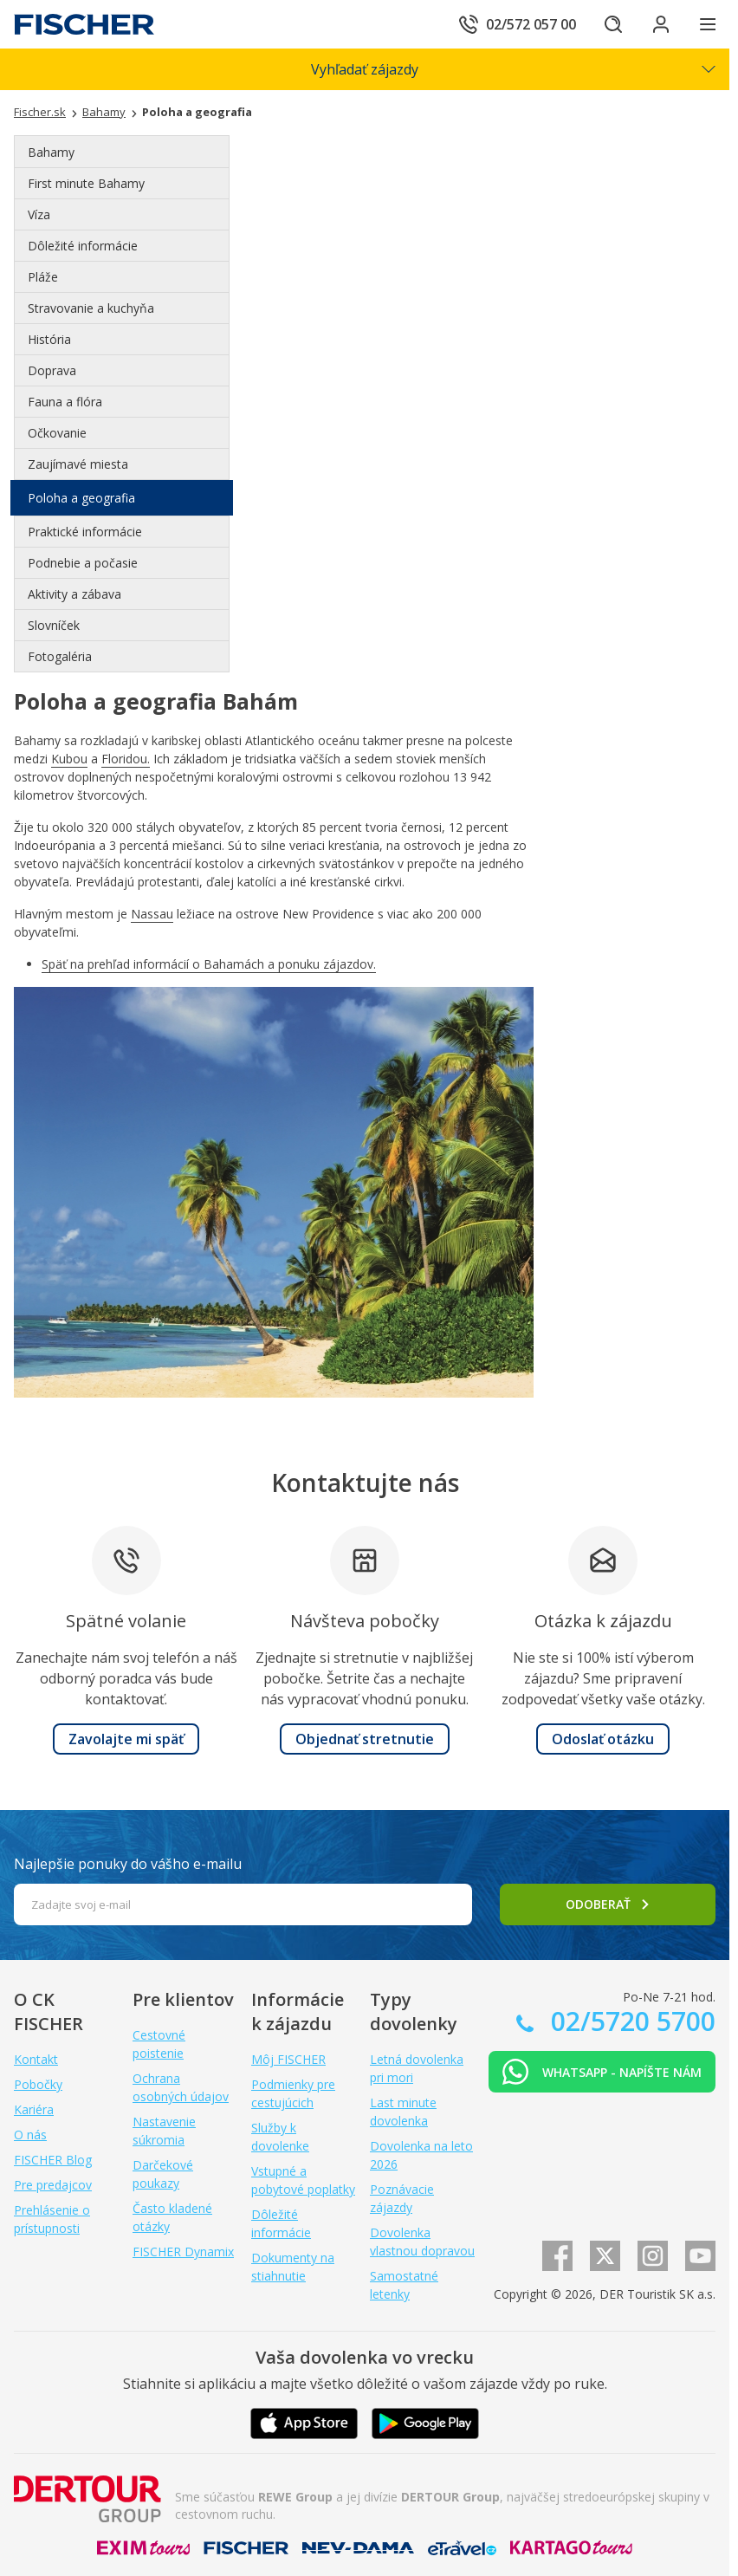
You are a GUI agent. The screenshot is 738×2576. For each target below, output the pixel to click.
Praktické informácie (85, 531)
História (49, 339)
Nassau (152, 913)
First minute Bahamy (86, 183)
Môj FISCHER (288, 2059)
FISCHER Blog (53, 2159)
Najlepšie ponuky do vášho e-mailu (128, 1863)
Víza (39, 214)
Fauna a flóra (65, 401)
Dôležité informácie (83, 245)
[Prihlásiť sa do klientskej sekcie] (660, 24)
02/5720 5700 (629, 2021)
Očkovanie (57, 433)
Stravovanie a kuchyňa (91, 308)
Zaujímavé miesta (78, 464)
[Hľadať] (611, 24)
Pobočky (38, 2084)
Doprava (52, 370)
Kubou (69, 758)
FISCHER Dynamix (183, 2251)
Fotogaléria (60, 656)
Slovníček (54, 625)
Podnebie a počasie (83, 563)
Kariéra (34, 2109)
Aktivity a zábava (74, 594)
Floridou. (125, 758)
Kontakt (36, 2059)
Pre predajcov (53, 2185)
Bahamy (51, 152)
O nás (30, 2134)
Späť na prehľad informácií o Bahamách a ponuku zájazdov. (209, 964)
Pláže (43, 277)
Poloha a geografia (81, 498)
